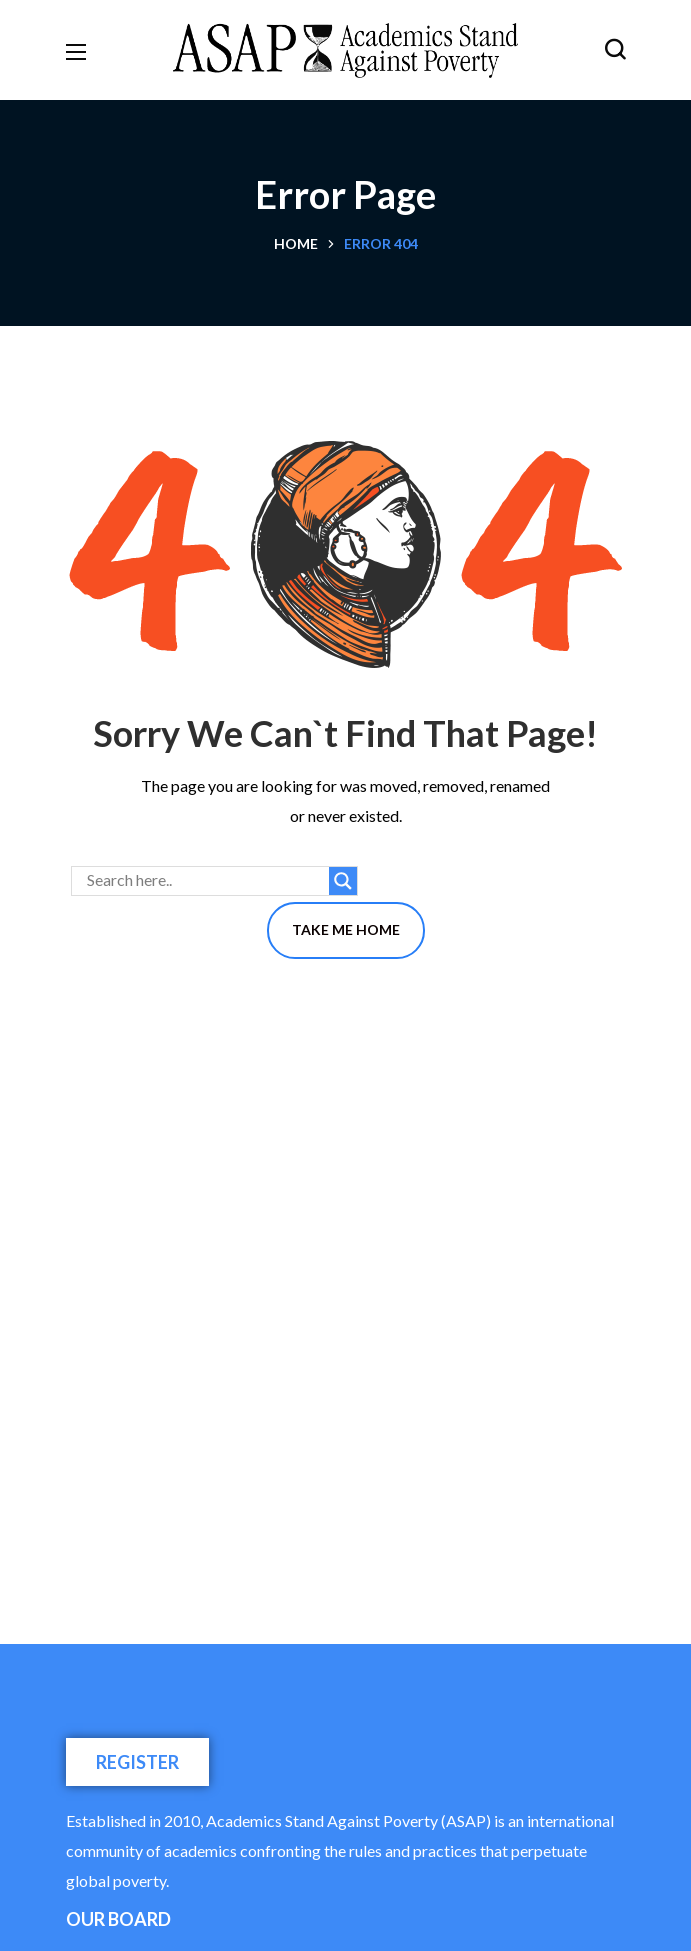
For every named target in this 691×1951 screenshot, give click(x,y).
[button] (615, 50)
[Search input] (205, 881)
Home (296, 243)
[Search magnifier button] (343, 881)
